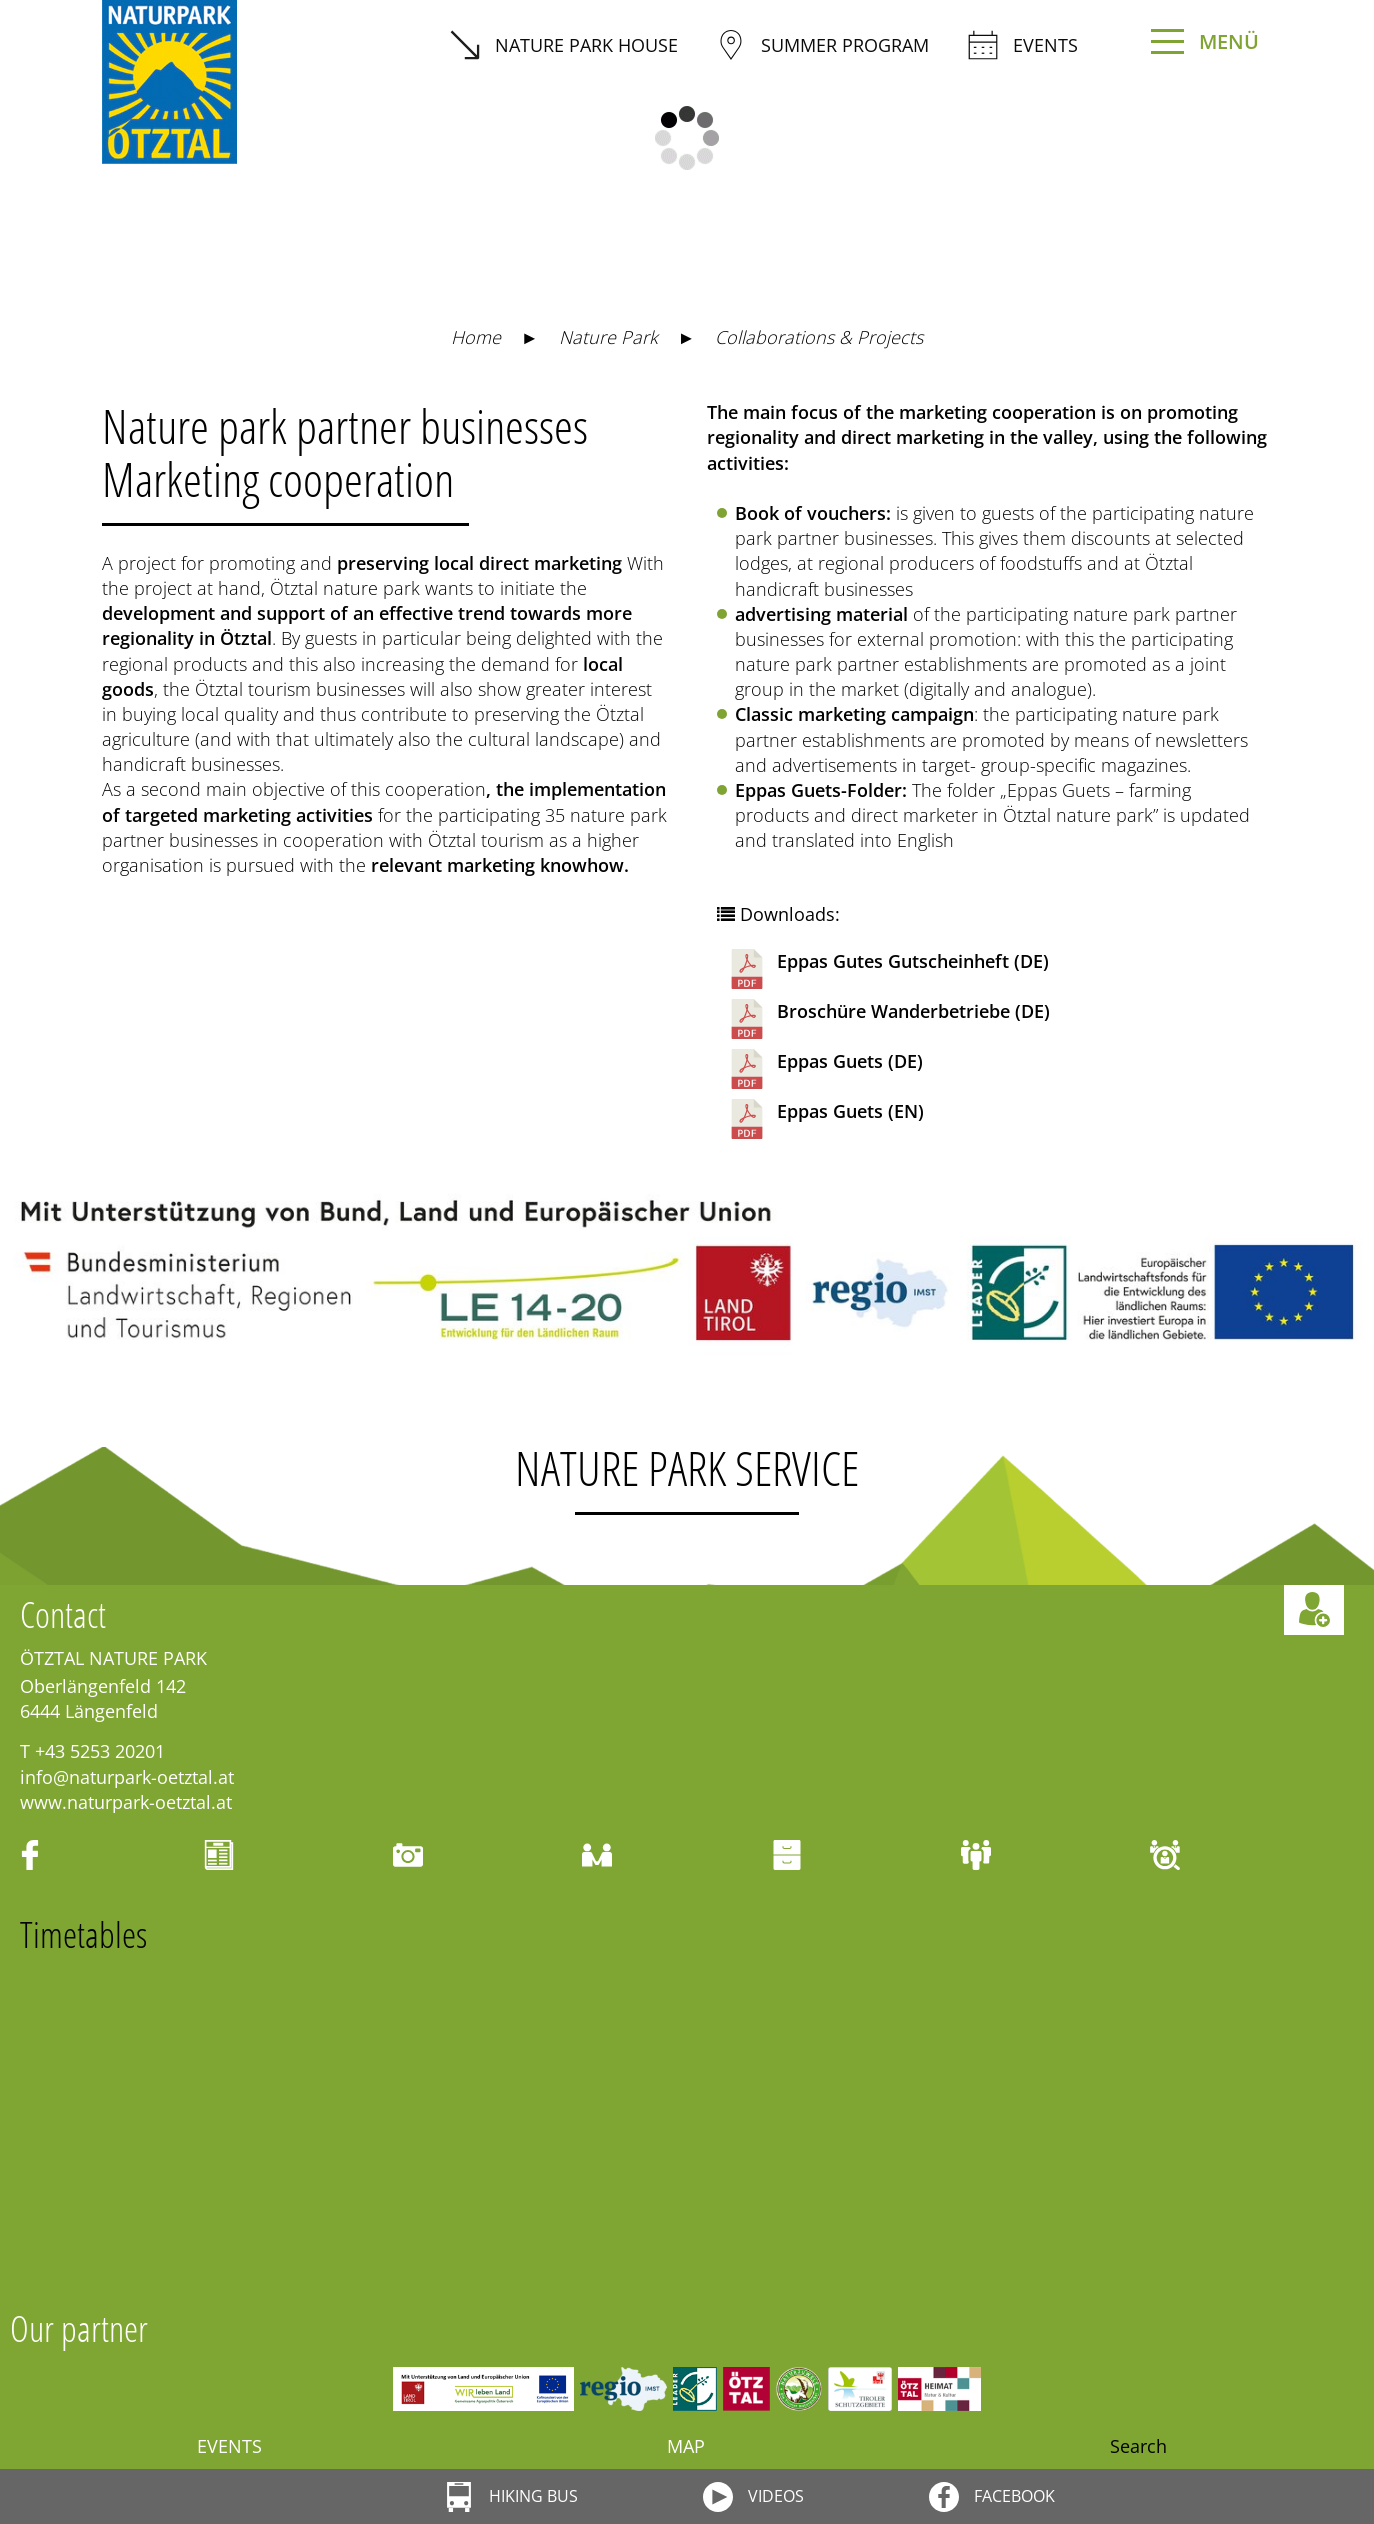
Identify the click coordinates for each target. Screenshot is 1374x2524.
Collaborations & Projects (819, 337)
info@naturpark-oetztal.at (127, 1777)
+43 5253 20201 (100, 1751)
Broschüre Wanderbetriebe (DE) (888, 1019)
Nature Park (608, 337)
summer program (822, 45)
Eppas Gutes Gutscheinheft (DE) (888, 969)
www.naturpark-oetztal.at (126, 1802)
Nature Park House (564, 45)
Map (686, 2446)
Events (1023, 45)
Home (476, 337)
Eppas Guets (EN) (825, 1119)
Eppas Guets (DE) (825, 1069)
